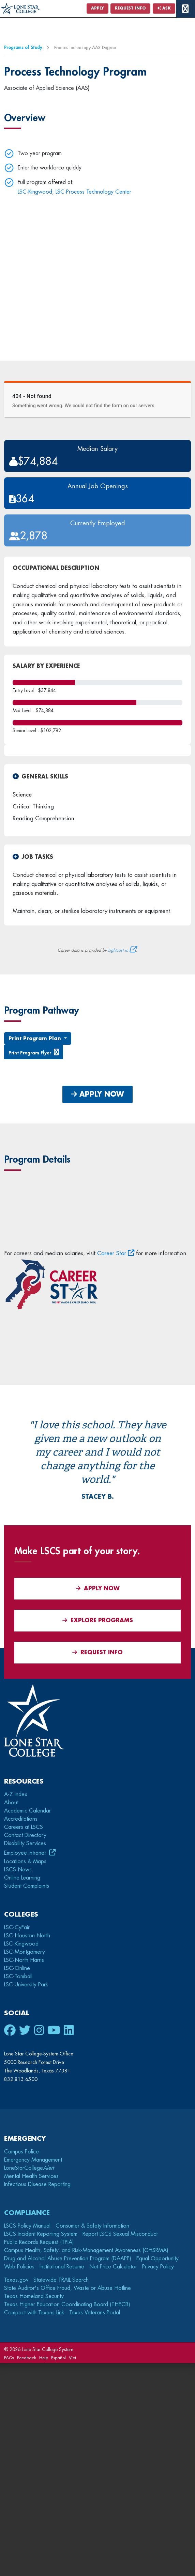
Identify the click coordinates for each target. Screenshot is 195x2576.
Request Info (130, 8)
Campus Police (21, 2151)
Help (43, 2358)
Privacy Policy (158, 2266)
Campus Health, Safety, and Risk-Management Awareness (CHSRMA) (86, 2250)
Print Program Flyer (30, 1053)
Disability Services (25, 1843)
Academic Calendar (27, 1811)
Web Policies (19, 2266)
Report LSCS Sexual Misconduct (120, 2234)
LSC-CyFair (17, 1927)
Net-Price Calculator (113, 2266)
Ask (164, 8)
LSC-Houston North (27, 1935)
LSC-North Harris (24, 1960)
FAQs (9, 2358)
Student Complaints (26, 1886)
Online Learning (22, 1878)
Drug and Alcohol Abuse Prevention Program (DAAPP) (67, 2258)
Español (58, 2358)
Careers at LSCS (23, 1827)
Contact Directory (25, 1835)
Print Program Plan (36, 1038)
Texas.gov (16, 2280)
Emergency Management (33, 2160)
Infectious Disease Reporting (37, 2184)
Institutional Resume (62, 2266)
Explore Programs (97, 1620)
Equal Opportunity (157, 2258)
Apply (97, 8)
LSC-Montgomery (24, 1952)
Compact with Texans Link (34, 2312)
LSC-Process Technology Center (93, 192)
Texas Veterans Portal (94, 2312)
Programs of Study (23, 47)
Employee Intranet (25, 1853)
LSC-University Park (26, 1984)
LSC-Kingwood (35, 192)
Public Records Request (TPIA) (39, 2242)
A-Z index (15, 1794)
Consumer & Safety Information (92, 2226)
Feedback (26, 2358)
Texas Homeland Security (34, 2296)
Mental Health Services (31, 2176)
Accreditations (21, 1819)
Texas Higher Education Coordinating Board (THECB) (67, 2304)
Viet (72, 2358)
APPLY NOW (97, 1094)
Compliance (27, 2213)
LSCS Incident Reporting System (40, 2234)
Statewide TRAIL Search (61, 2280)
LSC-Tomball (18, 1976)
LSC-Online (17, 1968)
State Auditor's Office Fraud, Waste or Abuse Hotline (67, 2288)
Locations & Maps (25, 1861)
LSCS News (18, 1869)
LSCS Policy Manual (27, 2226)
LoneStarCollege (29, 2168)
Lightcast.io (118, 950)
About (11, 1802)
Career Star (111, 1253)
